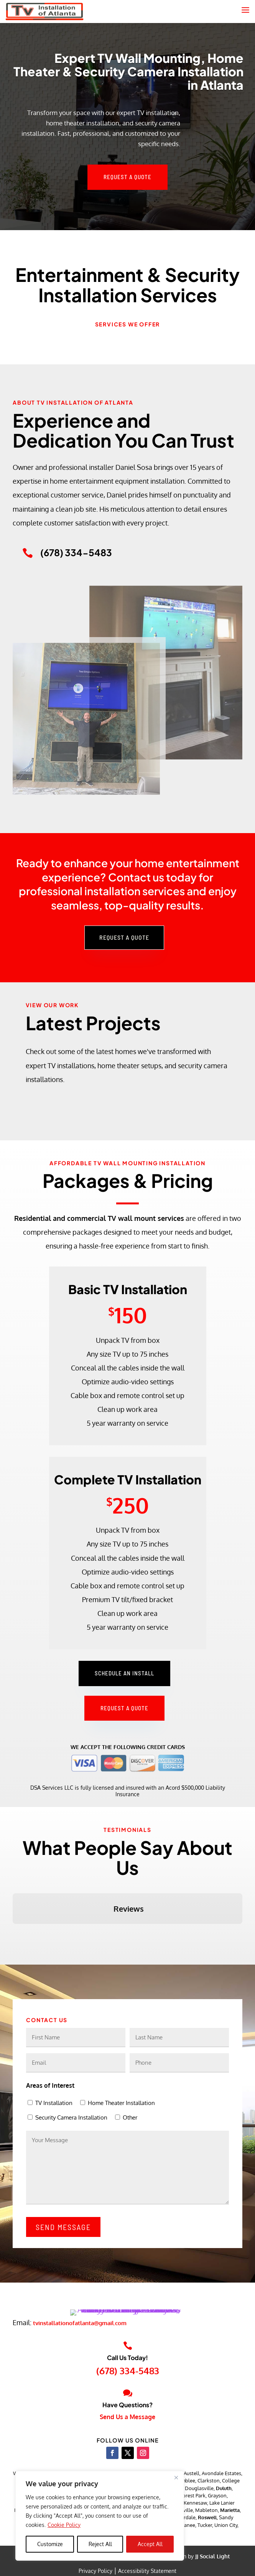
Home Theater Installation (121, 2103)
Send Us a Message (127, 2437)
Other (130, 2117)
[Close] (176, 2477)
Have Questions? (127, 2425)
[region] (99, 2516)
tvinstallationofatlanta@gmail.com (80, 2343)
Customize (50, 2544)
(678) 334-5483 (127, 2391)
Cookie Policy (64, 2525)
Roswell (207, 2538)
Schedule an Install (124, 1673)
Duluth (224, 2509)
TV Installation (53, 2103)
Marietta (230, 2531)
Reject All (100, 2544)
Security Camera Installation (71, 2117)
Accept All (150, 2544)
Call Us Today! (127, 2378)
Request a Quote (127, 176)
